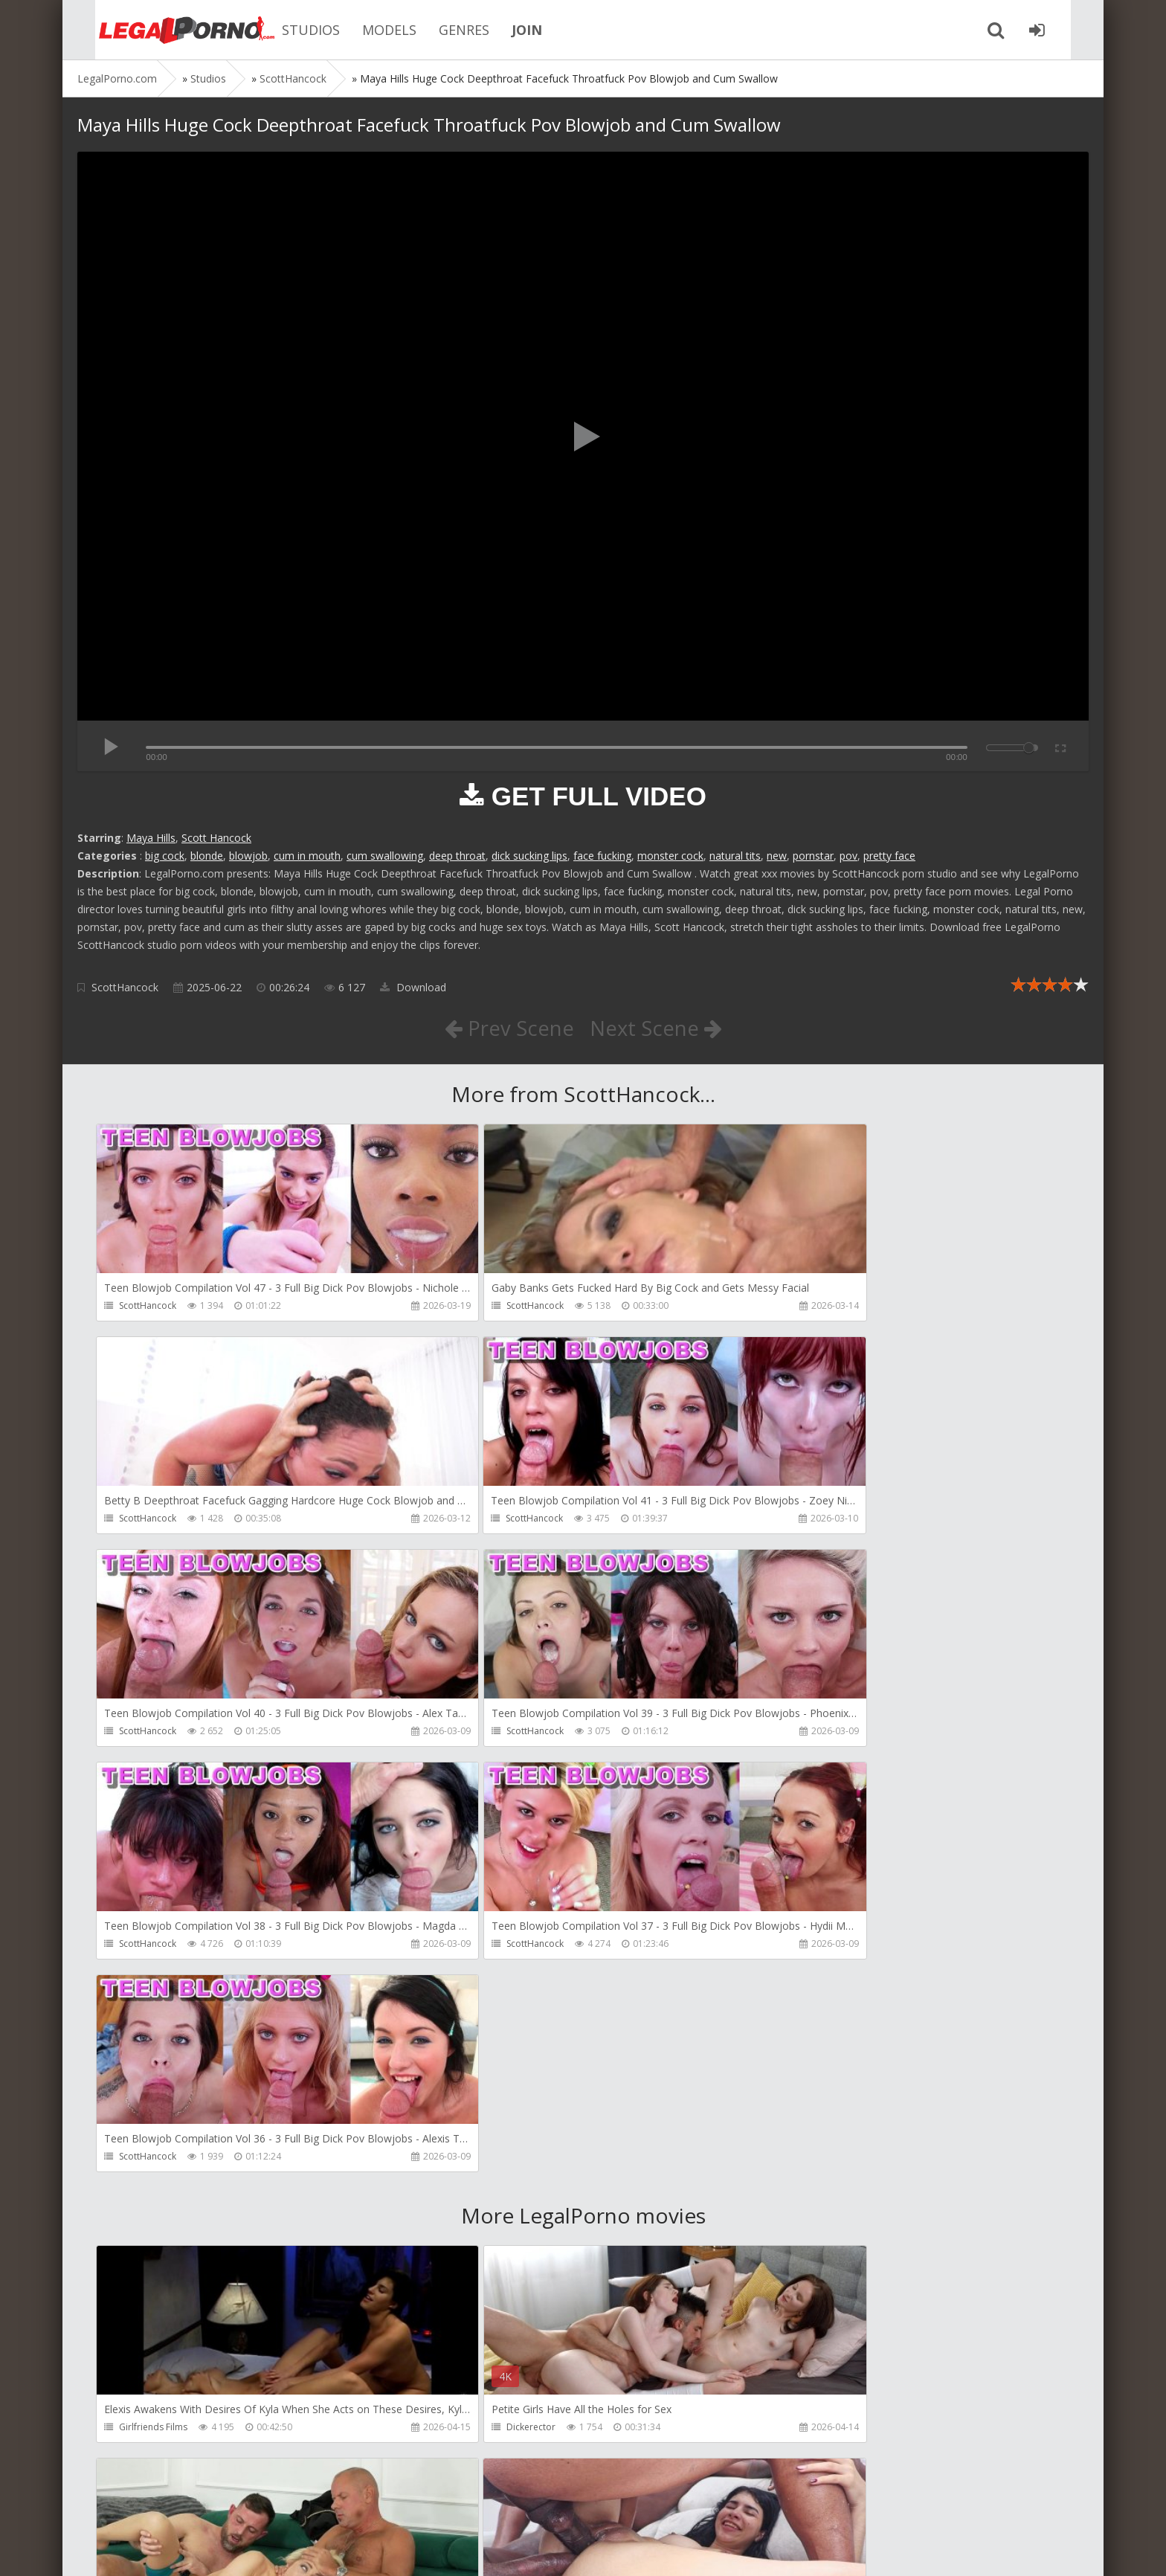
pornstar (813, 856)
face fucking (602, 856)
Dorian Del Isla (150, 2430)
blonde (206, 856)
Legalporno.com (159, 29)
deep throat (457, 856)
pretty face (889, 856)
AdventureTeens (153, 2217)
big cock (164, 856)
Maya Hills (150, 838)
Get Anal (462, 2430)
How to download (289, 2506)
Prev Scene (508, 1028)
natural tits (735, 856)
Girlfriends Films (153, 2003)
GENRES (441, 30)
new (777, 856)
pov (848, 856)
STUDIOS (289, 30)
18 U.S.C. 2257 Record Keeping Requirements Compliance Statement (551, 2549)
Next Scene (656, 1028)
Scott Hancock (216, 838)
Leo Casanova (799, 2003)
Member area (182, 2506)
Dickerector (469, 2003)
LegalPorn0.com (186, 2549)
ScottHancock (124, 987)
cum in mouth (307, 856)
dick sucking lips (529, 856)
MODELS (367, 30)
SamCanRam (796, 2217)
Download (413, 987)
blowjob (248, 856)
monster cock (670, 856)
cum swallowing (385, 856)
